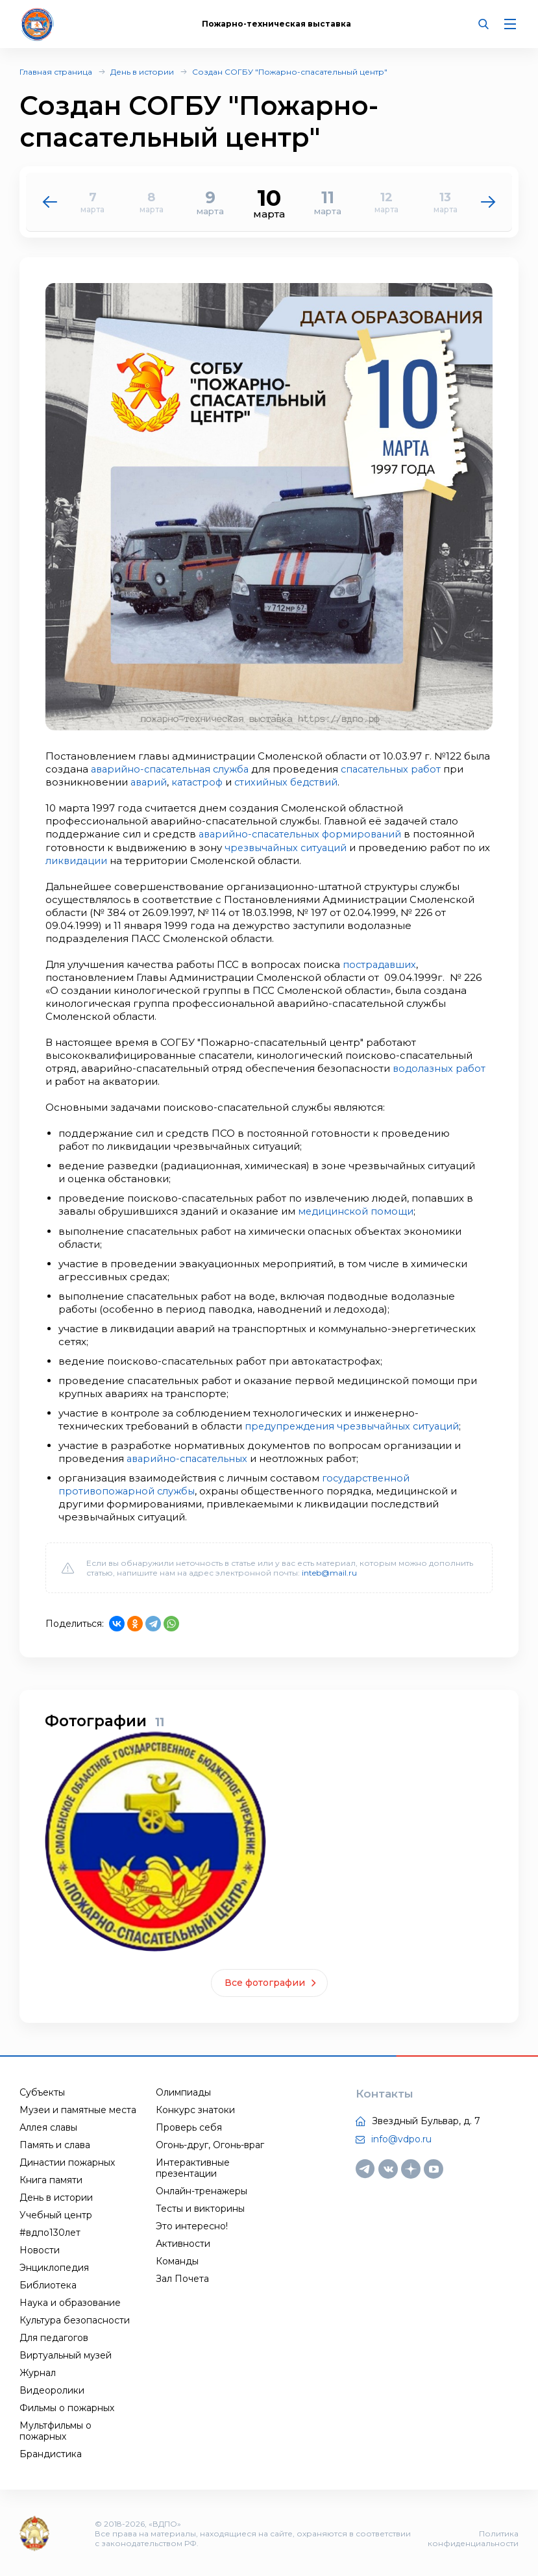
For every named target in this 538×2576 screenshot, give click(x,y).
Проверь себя (189, 2126)
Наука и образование (70, 2301)
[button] (488, 201)
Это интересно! (192, 2225)
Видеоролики (51, 2389)
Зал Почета (182, 2277)
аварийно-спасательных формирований (304, 834)
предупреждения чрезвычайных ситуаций (356, 1424)
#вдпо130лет (49, 2231)
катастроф (200, 782)
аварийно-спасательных (190, 1457)
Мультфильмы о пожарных (55, 2429)
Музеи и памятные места (77, 2108)
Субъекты (42, 2091)
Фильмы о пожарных (66, 2406)
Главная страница (55, 72)
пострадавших (381, 964)
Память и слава (54, 2143)
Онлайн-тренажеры (201, 2190)
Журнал (37, 2371)
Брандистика (50, 2452)
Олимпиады (183, 2091)
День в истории (142, 72)
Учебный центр (55, 2214)
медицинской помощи (356, 1210)
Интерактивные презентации (193, 2166)
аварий (149, 782)
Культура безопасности (74, 2319)
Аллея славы (48, 2126)
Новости (39, 2249)
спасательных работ (400, 769)
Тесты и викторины (200, 2207)
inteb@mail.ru (329, 1571)
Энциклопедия (54, 2266)
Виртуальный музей (65, 2354)
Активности (183, 2242)
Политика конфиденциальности (473, 2537)
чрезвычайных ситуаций (288, 847)
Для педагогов (53, 2336)
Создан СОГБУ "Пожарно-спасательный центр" (289, 72)
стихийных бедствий (293, 782)
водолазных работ (441, 1067)
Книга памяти (50, 2179)
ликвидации (91, 860)
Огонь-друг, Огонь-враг (210, 2143)
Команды (177, 2260)
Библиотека (48, 2284)
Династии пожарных (67, 2161)
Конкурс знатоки (195, 2108)
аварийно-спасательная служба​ (173, 769)
